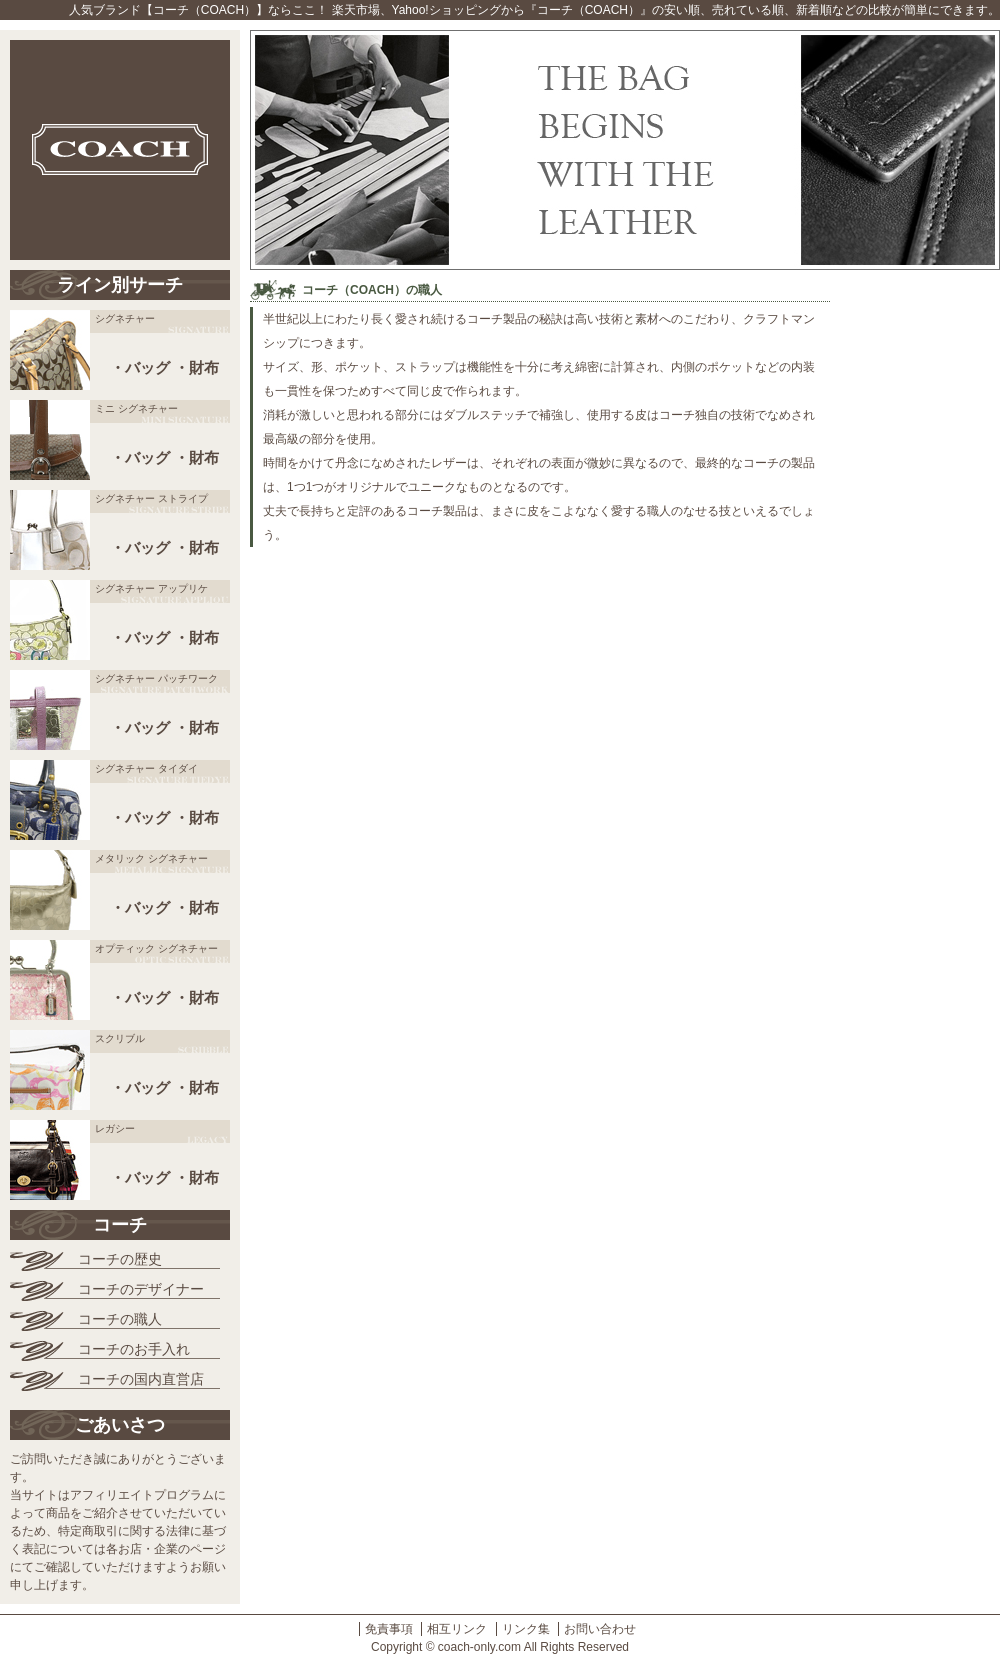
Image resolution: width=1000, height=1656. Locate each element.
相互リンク (457, 1629)
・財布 (196, 367)
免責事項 (389, 1629)
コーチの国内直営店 (141, 1379)
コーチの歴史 (120, 1259)
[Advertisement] (920, 580)
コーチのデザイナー (141, 1289)
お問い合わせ (600, 1629)
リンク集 (526, 1629)
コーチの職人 (120, 1319)
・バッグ (140, 367)
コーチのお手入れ (134, 1349)
